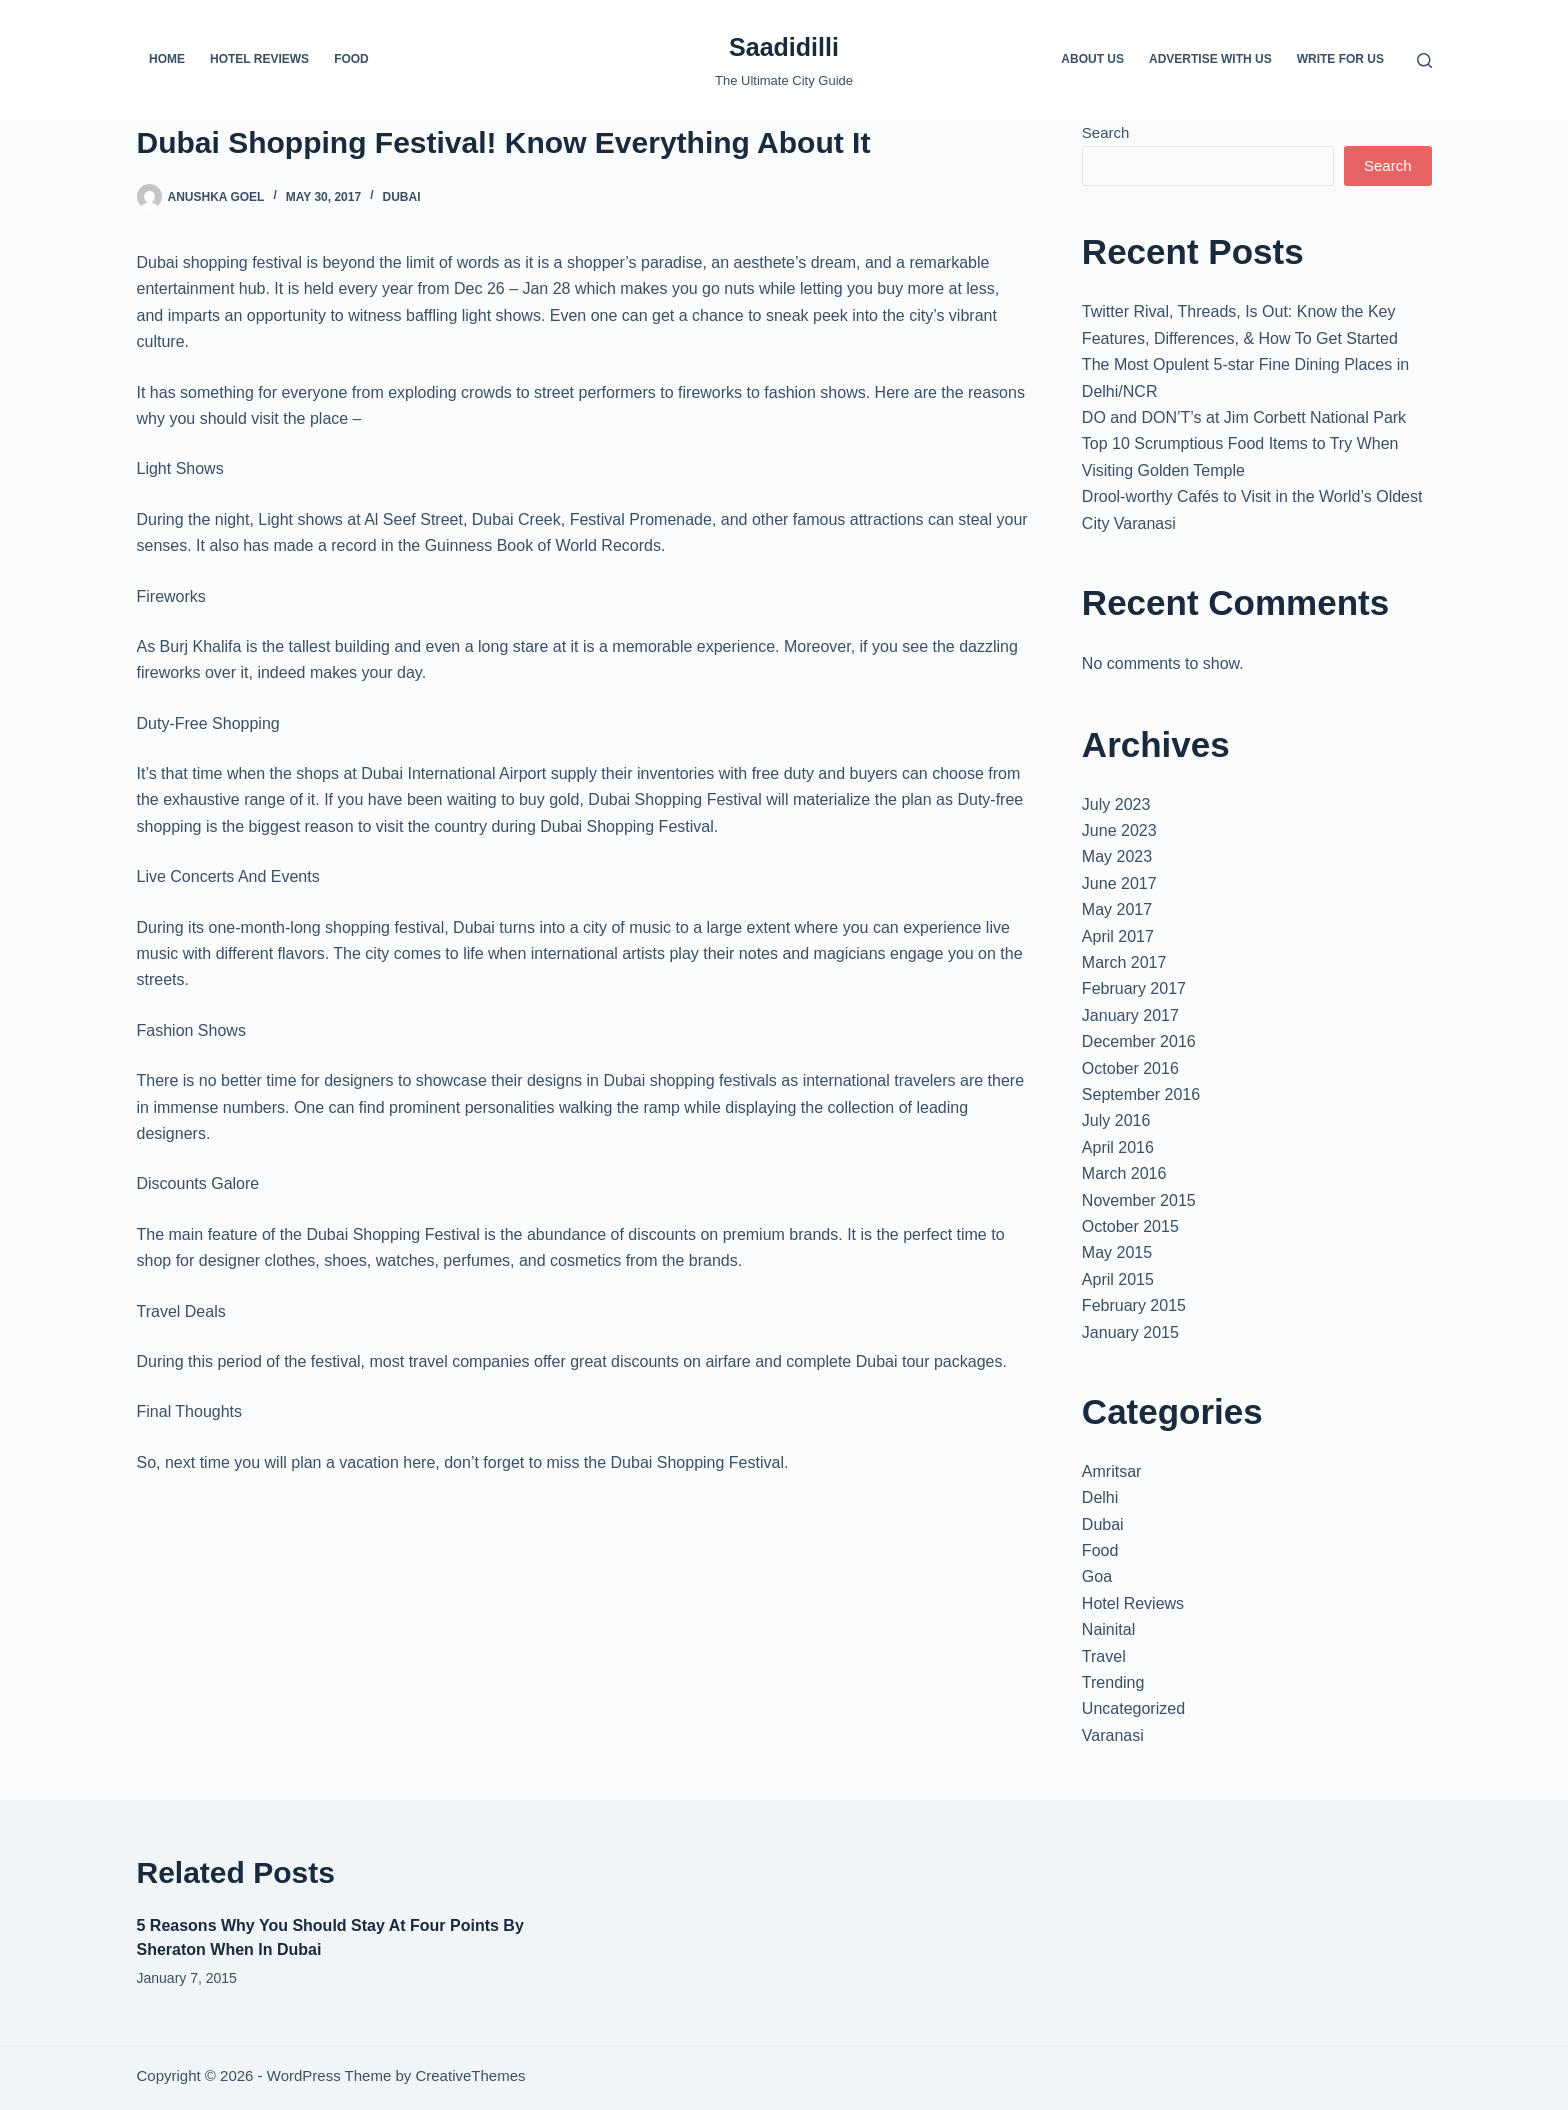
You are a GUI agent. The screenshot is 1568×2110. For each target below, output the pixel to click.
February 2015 (1134, 1305)
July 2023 (1116, 804)
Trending (1113, 1682)
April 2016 (1118, 1147)
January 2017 (1130, 1015)
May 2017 (1117, 909)
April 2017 (1118, 936)
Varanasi (1113, 1735)
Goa (1097, 1576)
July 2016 (1116, 1120)
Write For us (1340, 59)
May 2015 (1117, 1252)
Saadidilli (784, 47)
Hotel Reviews (259, 59)
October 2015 (1130, 1226)
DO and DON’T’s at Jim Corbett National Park (1244, 417)
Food (351, 59)
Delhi (1100, 1497)
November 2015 (1139, 1200)
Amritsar (1112, 1471)
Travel (1104, 1656)
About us (1092, 59)
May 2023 (1117, 856)
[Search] (1424, 60)
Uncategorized (1133, 1708)
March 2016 (1124, 1173)
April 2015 (1118, 1279)
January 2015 (1130, 1332)
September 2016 (1141, 1094)
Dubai (401, 197)
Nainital (1108, 1629)
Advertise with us (1210, 59)
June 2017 (1119, 883)
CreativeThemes (470, 2075)
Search (1106, 132)
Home (167, 59)
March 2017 (1124, 962)
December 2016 (1139, 1041)
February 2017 (1134, 988)
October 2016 (1130, 1068)
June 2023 (1119, 830)
